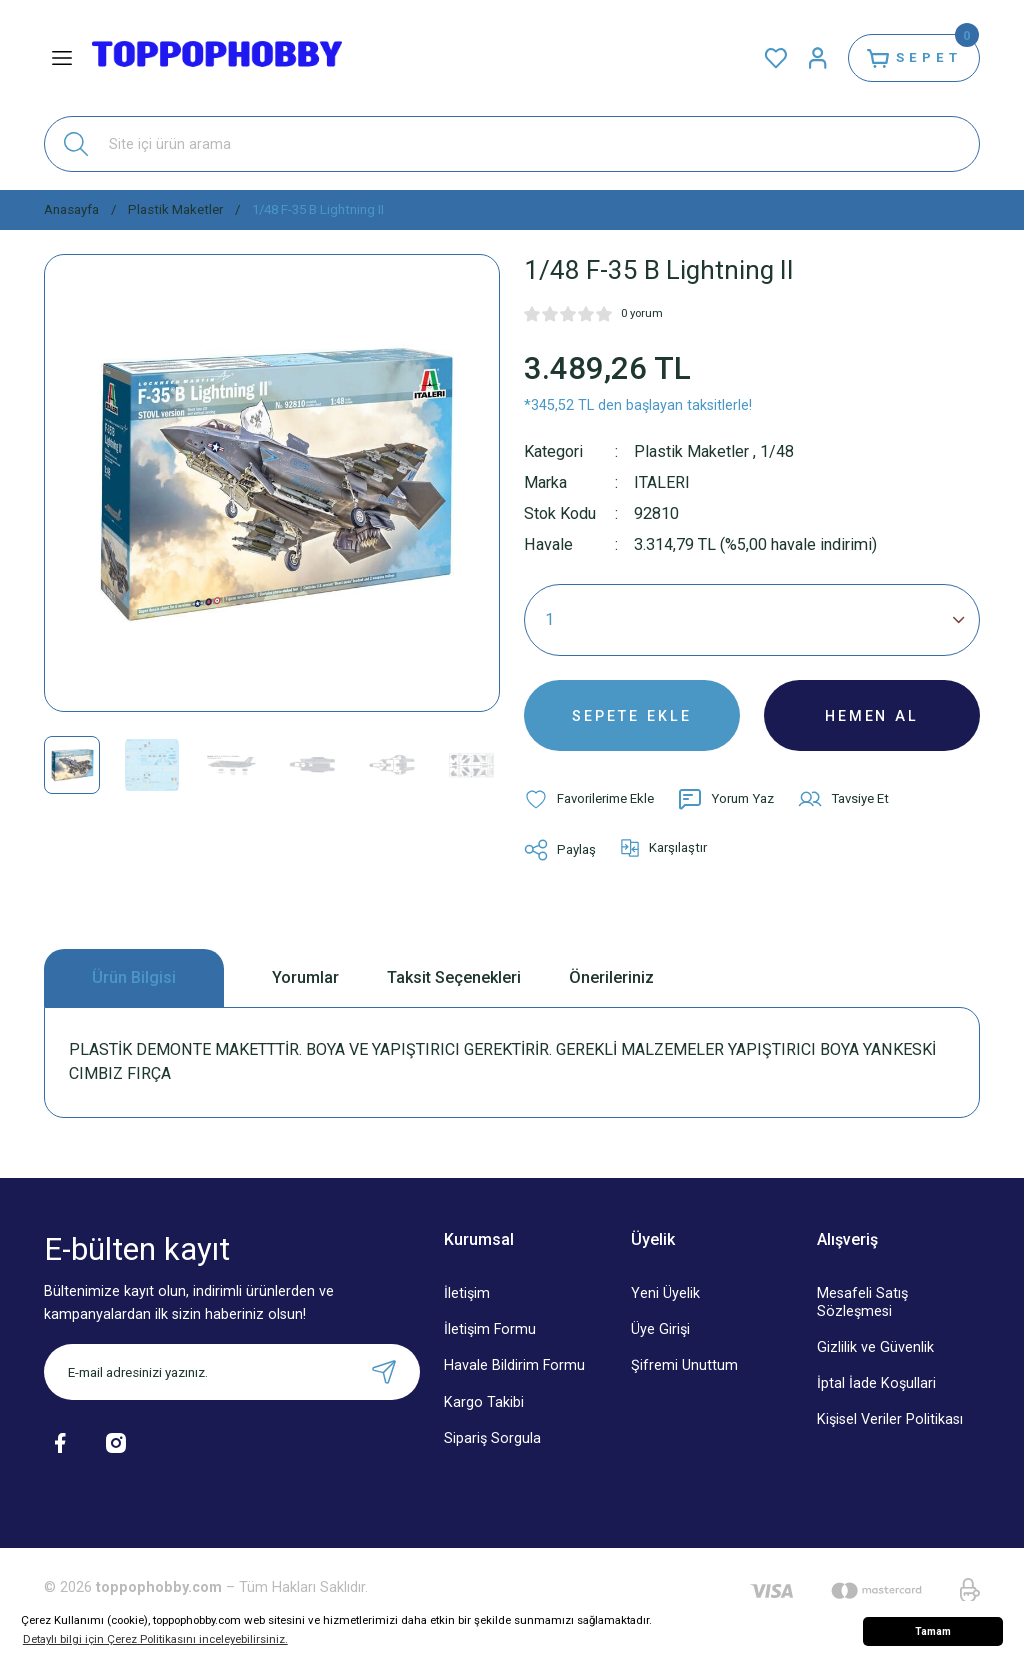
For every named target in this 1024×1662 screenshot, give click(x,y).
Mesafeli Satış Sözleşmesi (862, 1304)
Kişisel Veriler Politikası (890, 1420)
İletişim (467, 1295)
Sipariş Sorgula (492, 1439)
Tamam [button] (933, 1631)
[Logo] (217, 58)
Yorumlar (305, 978)
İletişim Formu (490, 1331)
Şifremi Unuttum (684, 1367)
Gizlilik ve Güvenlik (875, 1348)
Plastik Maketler (691, 451)
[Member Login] (816, 58)
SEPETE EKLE (632, 715)
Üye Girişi (660, 1331)
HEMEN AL (872, 715)
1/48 (777, 451)
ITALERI (662, 482)
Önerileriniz (611, 978)
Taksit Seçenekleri (454, 978)
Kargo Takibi (484, 1403)
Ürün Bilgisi (134, 978)
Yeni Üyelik (665, 1295)
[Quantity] (752, 620)
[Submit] (384, 1374)
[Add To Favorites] (589, 800)
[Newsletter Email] (232, 1374)
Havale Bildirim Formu (514, 1367)
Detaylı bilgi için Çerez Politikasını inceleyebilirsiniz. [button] (155, 1639)
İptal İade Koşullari (876, 1384)
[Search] (512, 144)
